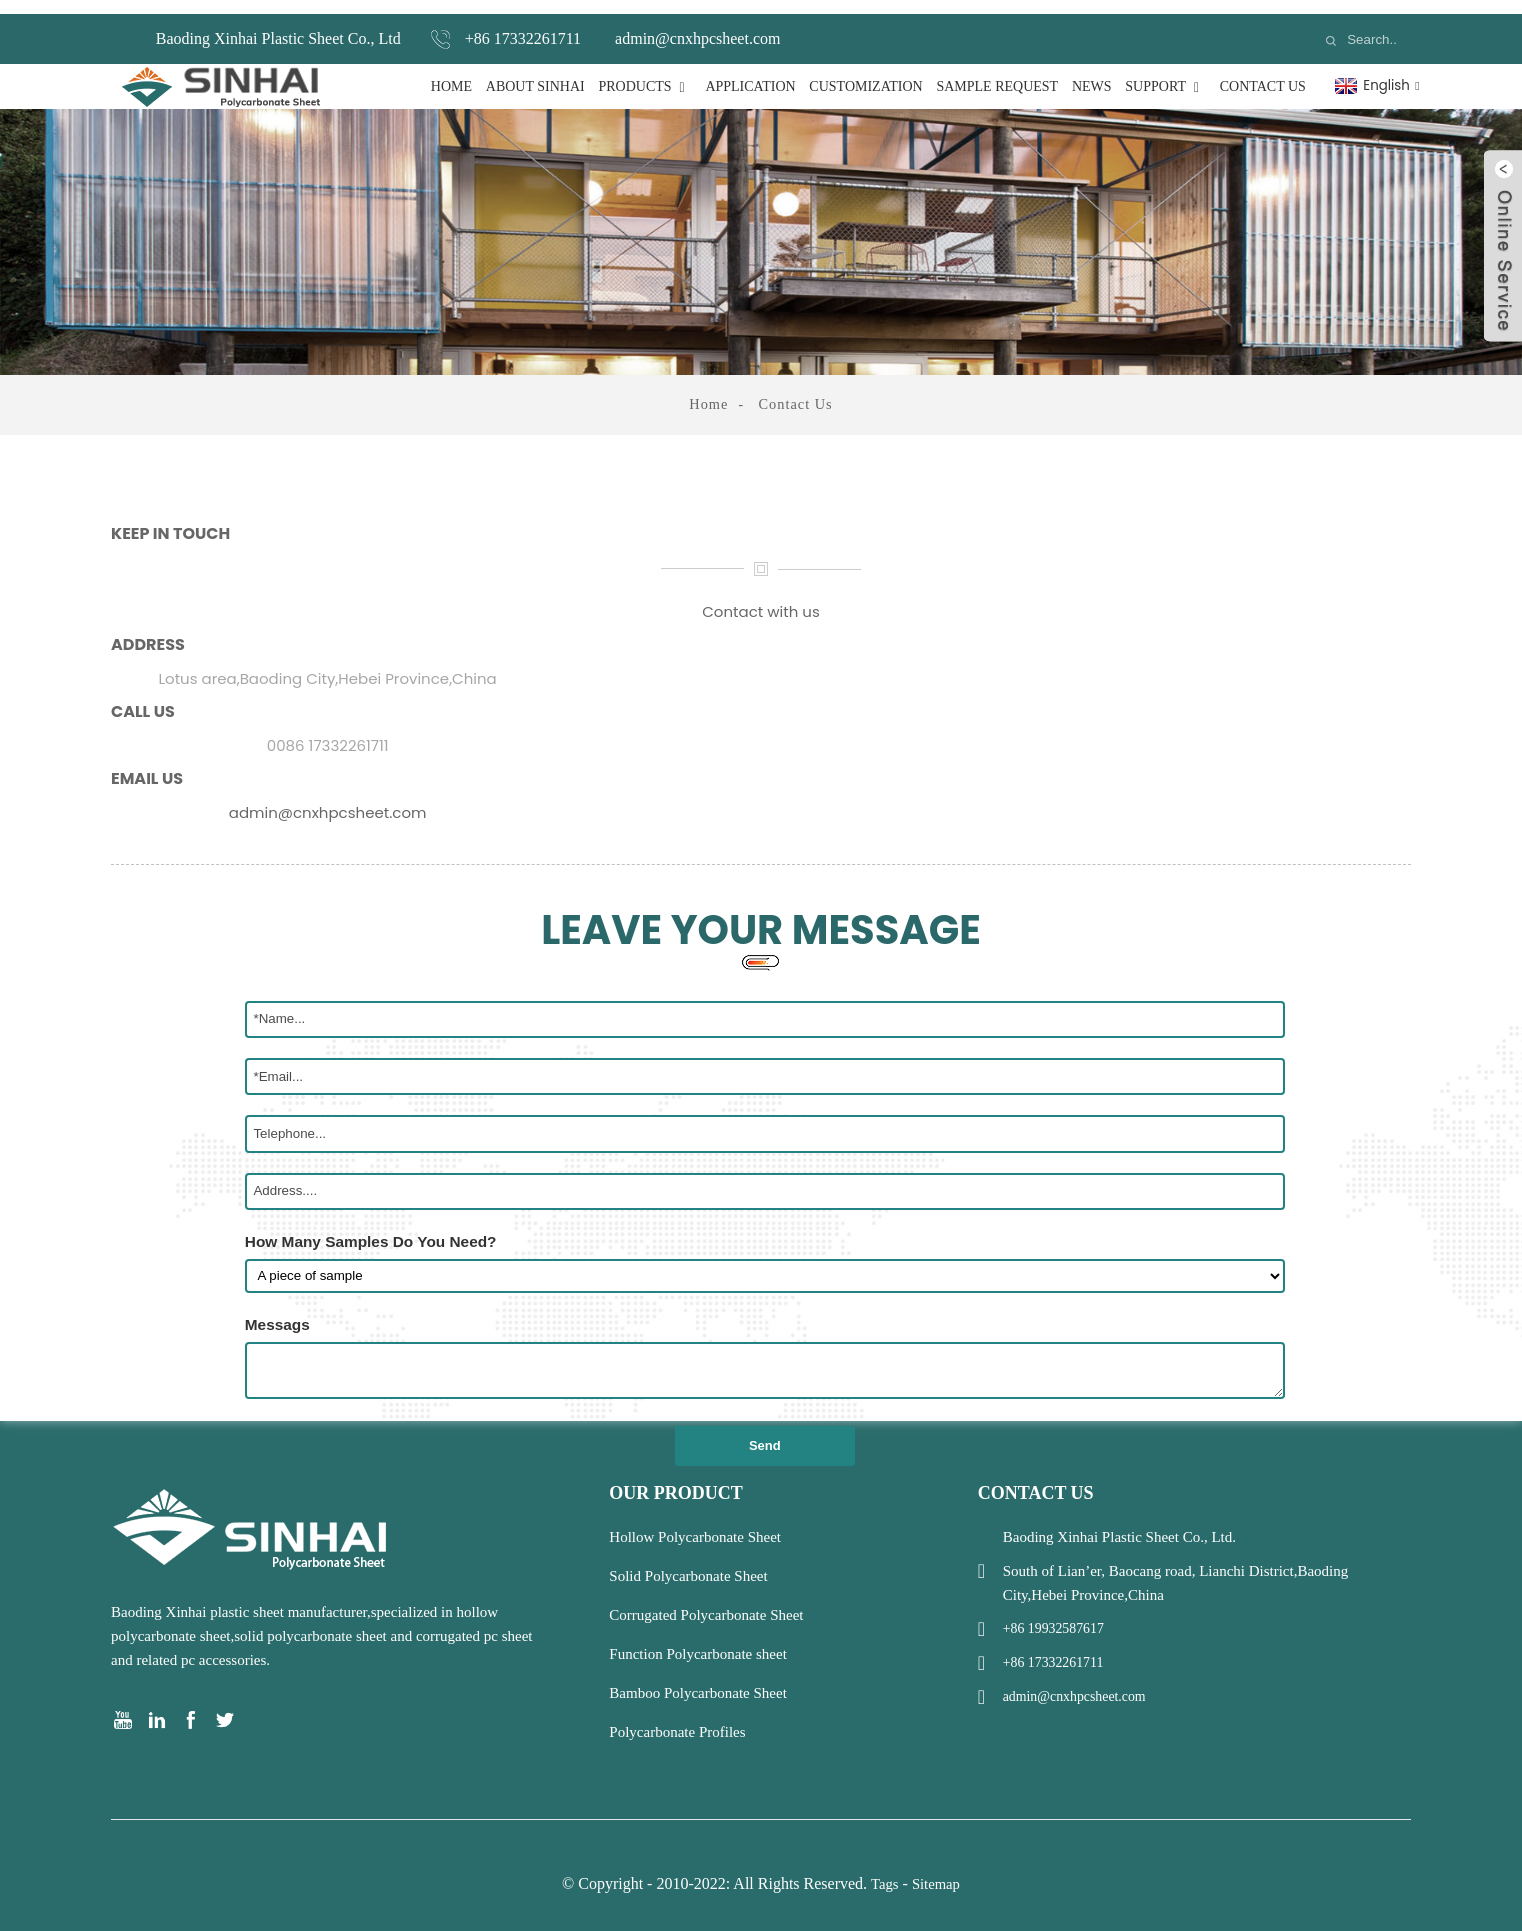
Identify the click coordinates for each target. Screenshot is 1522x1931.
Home (451, 72)
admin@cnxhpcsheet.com (697, 24)
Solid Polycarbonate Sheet (688, 1561)
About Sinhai (535, 72)
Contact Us (1263, 72)
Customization (865, 72)
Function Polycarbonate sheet (697, 1639)
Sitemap (936, 1869)
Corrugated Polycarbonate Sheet (706, 1600)
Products (644, 72)
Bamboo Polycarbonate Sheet (697, 1678)
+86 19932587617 (1058, 1614)
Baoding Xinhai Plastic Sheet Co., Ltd (278, 24)
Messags (277, 1309)
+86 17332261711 (523, 24)
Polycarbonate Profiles (677, 1717)
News (1092, 72)
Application (750, 72)
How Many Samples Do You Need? (371, 1226)
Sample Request (997, 72)
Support (1165, 72)
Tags (884, 1869)
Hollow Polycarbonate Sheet (695, 1522)
